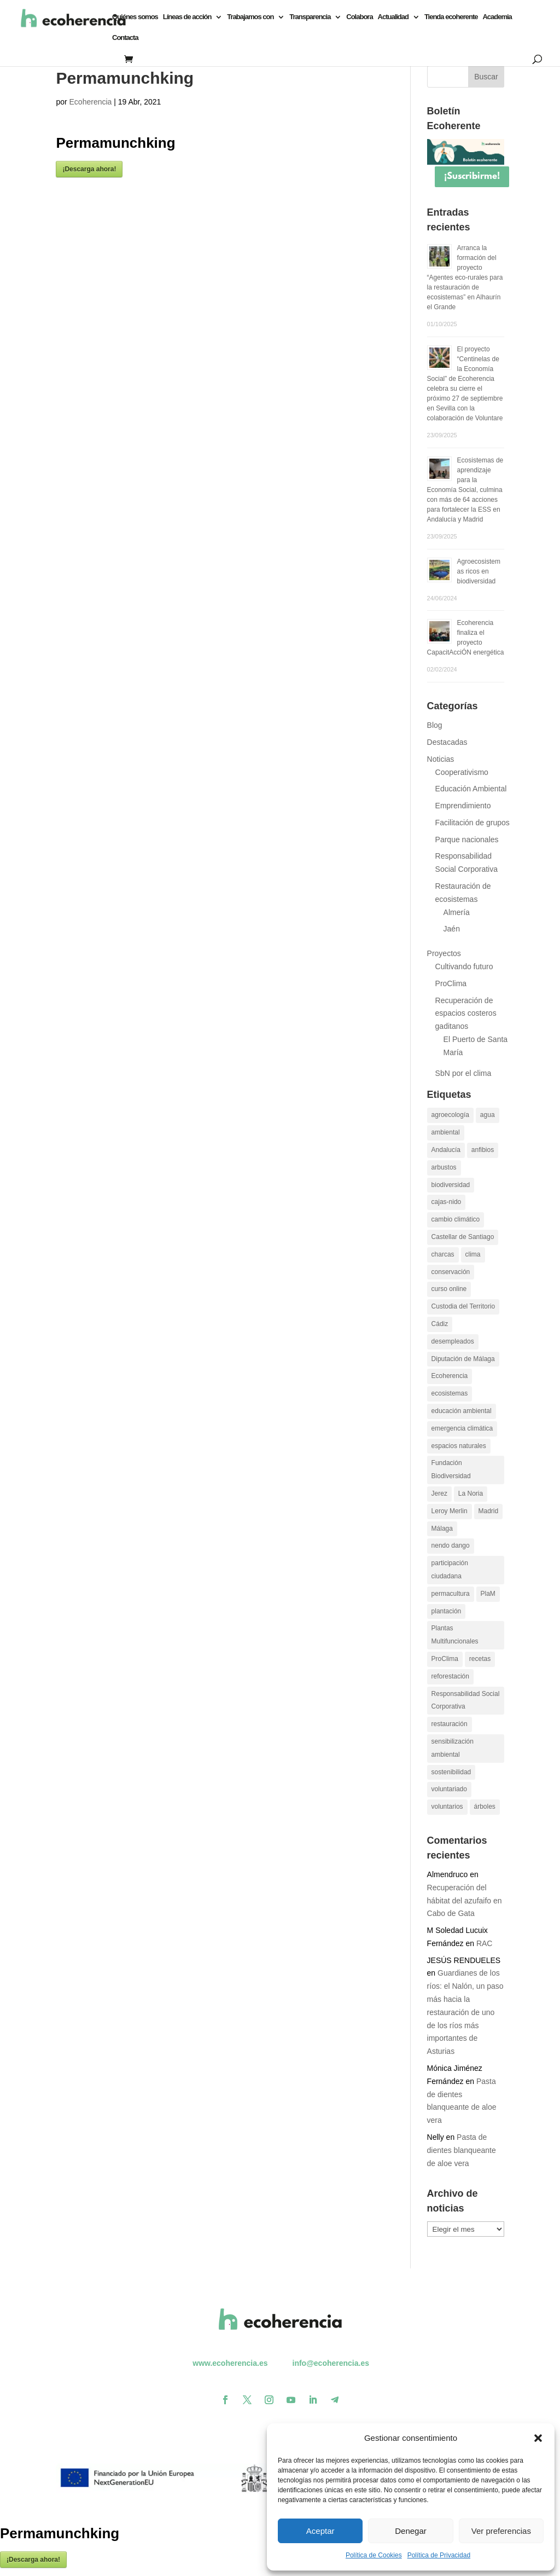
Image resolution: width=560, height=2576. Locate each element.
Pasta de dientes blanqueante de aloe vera (461, 2150)
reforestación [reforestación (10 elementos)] (450, 1676)
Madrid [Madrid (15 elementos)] (489, 1511)
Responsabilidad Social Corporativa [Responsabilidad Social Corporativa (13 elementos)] (465, 1700)
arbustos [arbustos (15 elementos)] (444, 1167)
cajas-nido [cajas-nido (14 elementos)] (446, 1202)
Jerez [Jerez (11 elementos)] (439, 1493)
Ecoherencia (90, 101)
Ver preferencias (501, 2531)
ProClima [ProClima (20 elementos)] (444, 1659)
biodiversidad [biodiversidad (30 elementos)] (450, 1185)
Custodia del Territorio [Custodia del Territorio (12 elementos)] (463, 1306)
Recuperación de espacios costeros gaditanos (466, 1013)
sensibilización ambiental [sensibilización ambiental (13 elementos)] (452, 1748)
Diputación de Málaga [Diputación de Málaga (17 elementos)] (463, 1359)
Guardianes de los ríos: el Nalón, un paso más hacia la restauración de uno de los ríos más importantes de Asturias (465, 2012)
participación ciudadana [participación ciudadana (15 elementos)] (449, 1569)
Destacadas (447, 742)
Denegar (411, 2531)
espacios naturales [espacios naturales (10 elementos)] (458, 1446)
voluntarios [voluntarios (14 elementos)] (447, 1806)
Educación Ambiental (471, 788)
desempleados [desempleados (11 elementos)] (452, 1341)
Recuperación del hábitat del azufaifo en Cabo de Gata (464, 1900)
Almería (457, 912)
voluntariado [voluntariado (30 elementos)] (449, 1789)
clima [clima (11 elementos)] (473, 1254)
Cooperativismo (461, 772)
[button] (538, 2438)
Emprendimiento (463, 805)
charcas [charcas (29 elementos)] (442, 1254)
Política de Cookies (374, 2555)
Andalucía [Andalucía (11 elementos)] (445, 1150)
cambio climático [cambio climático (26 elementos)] (455, 1219)
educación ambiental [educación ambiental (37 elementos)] (461, 1411)
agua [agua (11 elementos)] (487, 1115)
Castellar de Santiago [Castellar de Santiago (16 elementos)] (462, 1237)
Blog (434, 725)
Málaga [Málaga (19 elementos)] (442, 1528)
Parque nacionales (467, 839)
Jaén (452, 928)
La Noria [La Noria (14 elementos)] (470, 1493)
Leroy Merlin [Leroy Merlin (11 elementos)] (449, 1511)
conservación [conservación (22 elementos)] (450, 1272)
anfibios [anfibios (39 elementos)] (482, 1150)
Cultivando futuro (464, 966)
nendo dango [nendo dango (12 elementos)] (450, 1545)
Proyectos (444, 953)
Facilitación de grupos (472, 822)
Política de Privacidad (438, 2555)
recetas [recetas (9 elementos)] (480, 1659)
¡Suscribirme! (472, 176)
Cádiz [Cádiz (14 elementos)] (439, 1324)
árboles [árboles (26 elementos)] (484, 1806)
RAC (484, 1943)
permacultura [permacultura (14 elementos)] (450, 1593)
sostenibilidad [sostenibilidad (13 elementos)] (451, 1772)
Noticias (440, 759)
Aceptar (320, 2531)
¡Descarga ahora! (89, 169)
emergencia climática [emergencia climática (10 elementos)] (462, 1428)
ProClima (451, 983)
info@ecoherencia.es (331, 2363)
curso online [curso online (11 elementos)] (449, 1289)
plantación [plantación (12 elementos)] (446, 1611)
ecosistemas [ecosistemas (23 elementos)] (449, 1393)
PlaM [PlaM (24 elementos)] (488, 1593)
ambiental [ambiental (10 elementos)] (445, 1132)
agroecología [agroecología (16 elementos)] (450, 1115)
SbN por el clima (463, 1073)
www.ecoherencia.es (229, 2363)
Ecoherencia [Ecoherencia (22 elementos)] (449, 1376)
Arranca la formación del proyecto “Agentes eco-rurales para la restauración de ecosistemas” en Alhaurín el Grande (465, 277)
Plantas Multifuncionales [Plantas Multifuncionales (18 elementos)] (455, 1634)
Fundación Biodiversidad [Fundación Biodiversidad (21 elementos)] (451, 1469)
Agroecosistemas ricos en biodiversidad (478, 571)
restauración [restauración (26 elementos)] (449, 1724)
